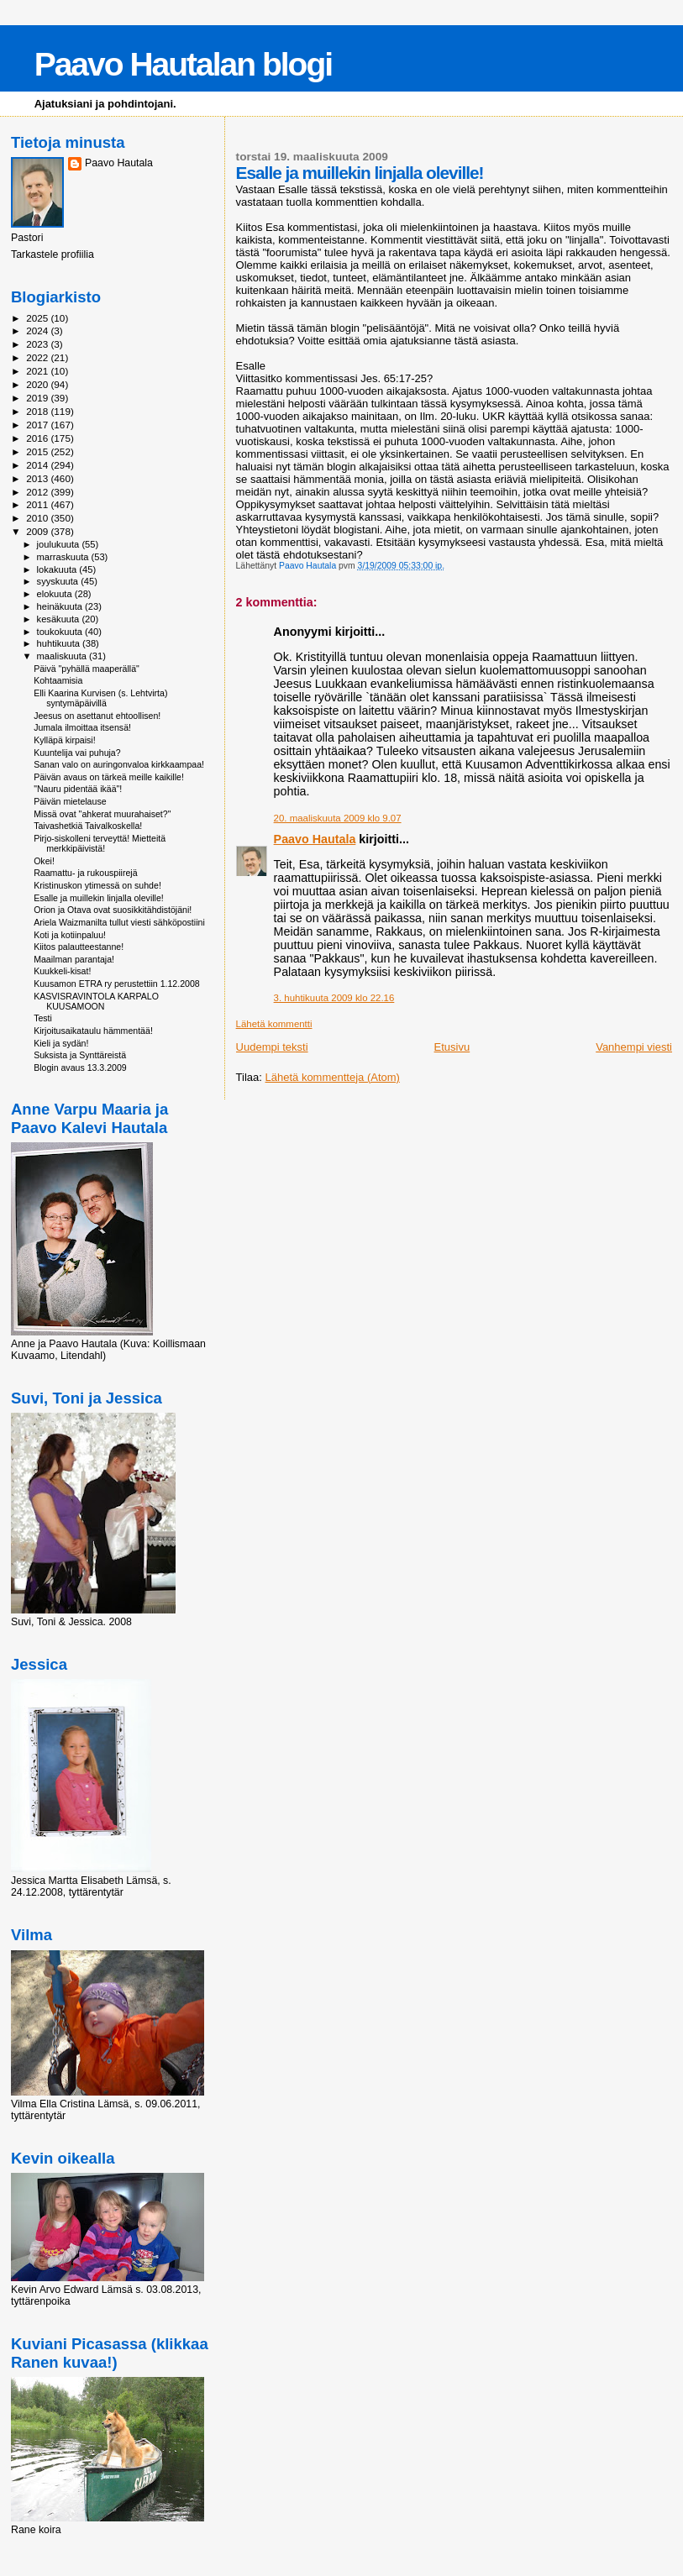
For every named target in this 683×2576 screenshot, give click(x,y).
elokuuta (56, 594)
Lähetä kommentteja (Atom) (332, 1077)
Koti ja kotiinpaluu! (70, 935)
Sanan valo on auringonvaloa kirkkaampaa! (119, 764)
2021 (38, 370)
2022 (38, 357)
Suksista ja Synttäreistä (80, 1055)
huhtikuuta (59, 643)
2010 (38, 517)
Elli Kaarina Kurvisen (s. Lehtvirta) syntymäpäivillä (100, 698)
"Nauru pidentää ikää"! (78, 789)
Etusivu (452, 1047)
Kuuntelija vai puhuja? (77, 753)
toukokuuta (61, 632)
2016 (38, 438)
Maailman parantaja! (74, 959)
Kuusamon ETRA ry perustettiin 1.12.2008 (117, 983)
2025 (38, 317)
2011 (38, 504)
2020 (38, 384)
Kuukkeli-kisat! (62, 971)
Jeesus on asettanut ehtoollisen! (97, 716)
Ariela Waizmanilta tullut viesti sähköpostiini (119, 922)
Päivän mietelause (70, 801)
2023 (38, 343)
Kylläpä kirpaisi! (65, 740)
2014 (38, 464)
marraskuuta (64, 557)
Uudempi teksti (272, 1047)
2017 (38, 424)
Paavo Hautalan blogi (183, 64)
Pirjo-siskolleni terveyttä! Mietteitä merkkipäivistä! (99, 843)
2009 (38, 531)
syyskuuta (59, 581)
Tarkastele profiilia (52, 254)
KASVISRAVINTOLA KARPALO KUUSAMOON (96, 1001)
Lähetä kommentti (274, 1024)
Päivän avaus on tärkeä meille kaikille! (109, 777)
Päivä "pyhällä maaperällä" (86, 669)
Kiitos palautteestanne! (78, 947)
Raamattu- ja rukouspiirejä (85, 873)
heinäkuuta (61, 606)
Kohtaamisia (58, 680)
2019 (38, 397)
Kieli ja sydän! (61, 1043)
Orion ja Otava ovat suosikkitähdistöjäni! (113, 910)
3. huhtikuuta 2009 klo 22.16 (334, 998)
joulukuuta (59, 544)
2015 (38, 451)
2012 (38, 491)
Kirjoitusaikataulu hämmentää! (93, 1031)
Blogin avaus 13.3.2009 (80, 1067)
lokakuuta (58, 569)
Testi (43, 1018)
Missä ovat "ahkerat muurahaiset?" (102, 814)
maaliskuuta (63, 656)
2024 (38, 330)
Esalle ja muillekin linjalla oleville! (99, 898)
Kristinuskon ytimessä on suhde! (97, 885)
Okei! (44, 861)
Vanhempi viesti (634, 1047)
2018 (38, 411)
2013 (38, 478)
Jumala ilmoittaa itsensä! (82, 727)
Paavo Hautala (315, 839)
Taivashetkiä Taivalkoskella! (88, 826)
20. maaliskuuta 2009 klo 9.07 (338, 818)
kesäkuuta (59, 619)
